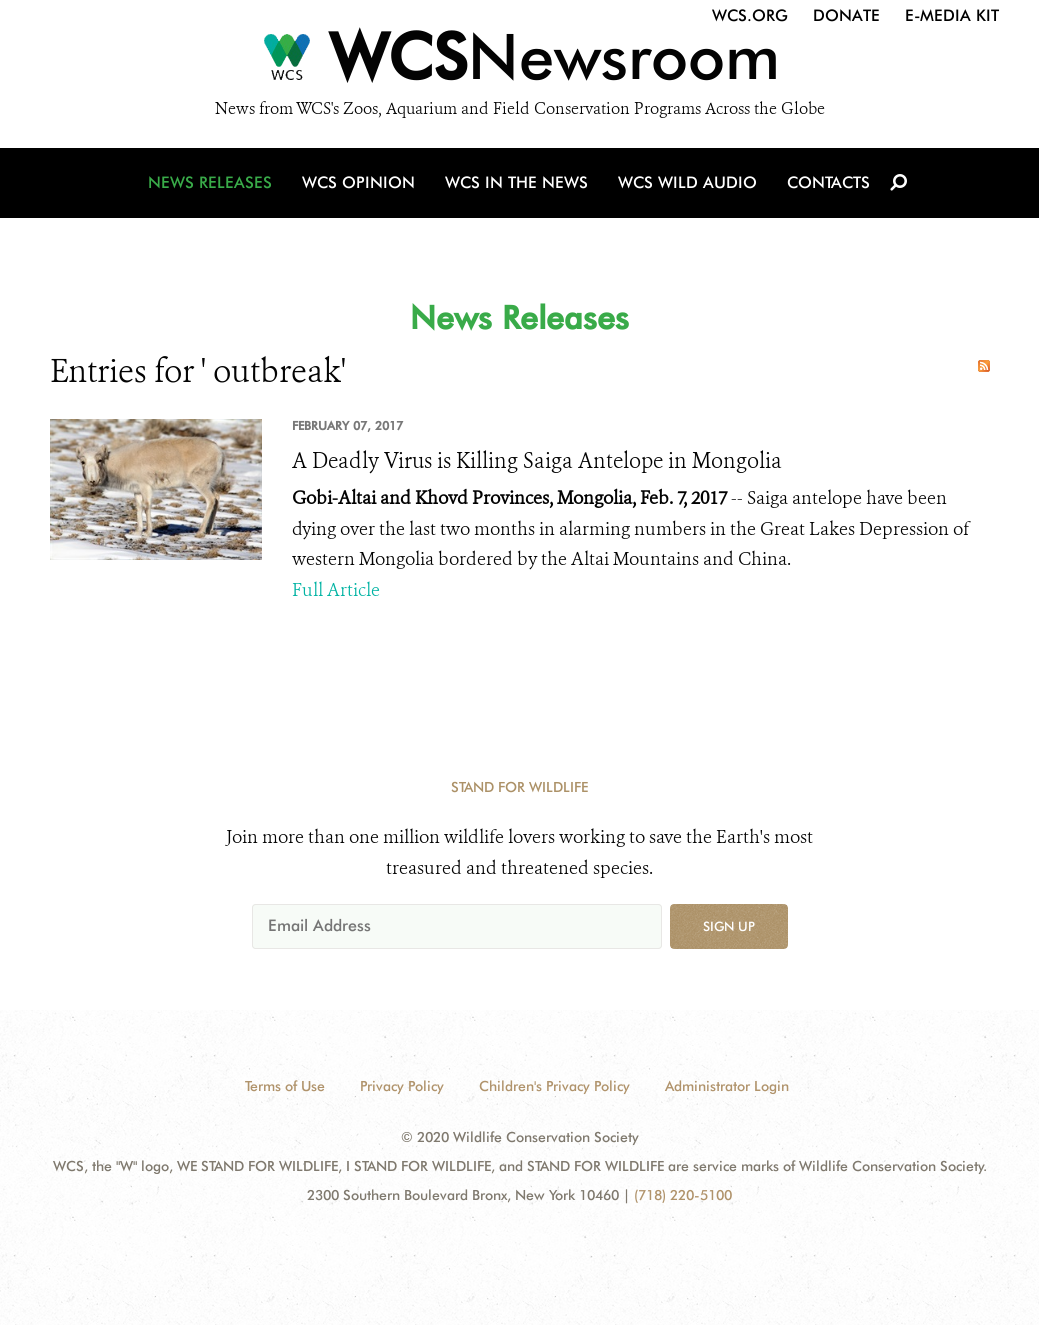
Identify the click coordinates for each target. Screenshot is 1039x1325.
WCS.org (750, 15)
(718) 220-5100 (683, 1195)
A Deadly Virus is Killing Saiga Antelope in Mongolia (537, 461)
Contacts (828, 182)
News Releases (210, 182)
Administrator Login (727, 1086)
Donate (846, 15)
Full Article (336, 590)
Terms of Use (285, 1086)
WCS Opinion (358, 182)
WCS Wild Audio (687, 182)
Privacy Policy (402, 1086)
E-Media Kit (952, 15)
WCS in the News (516, 182)
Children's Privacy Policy (554, 1086)
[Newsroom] (519, 62)
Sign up (729, 926)
